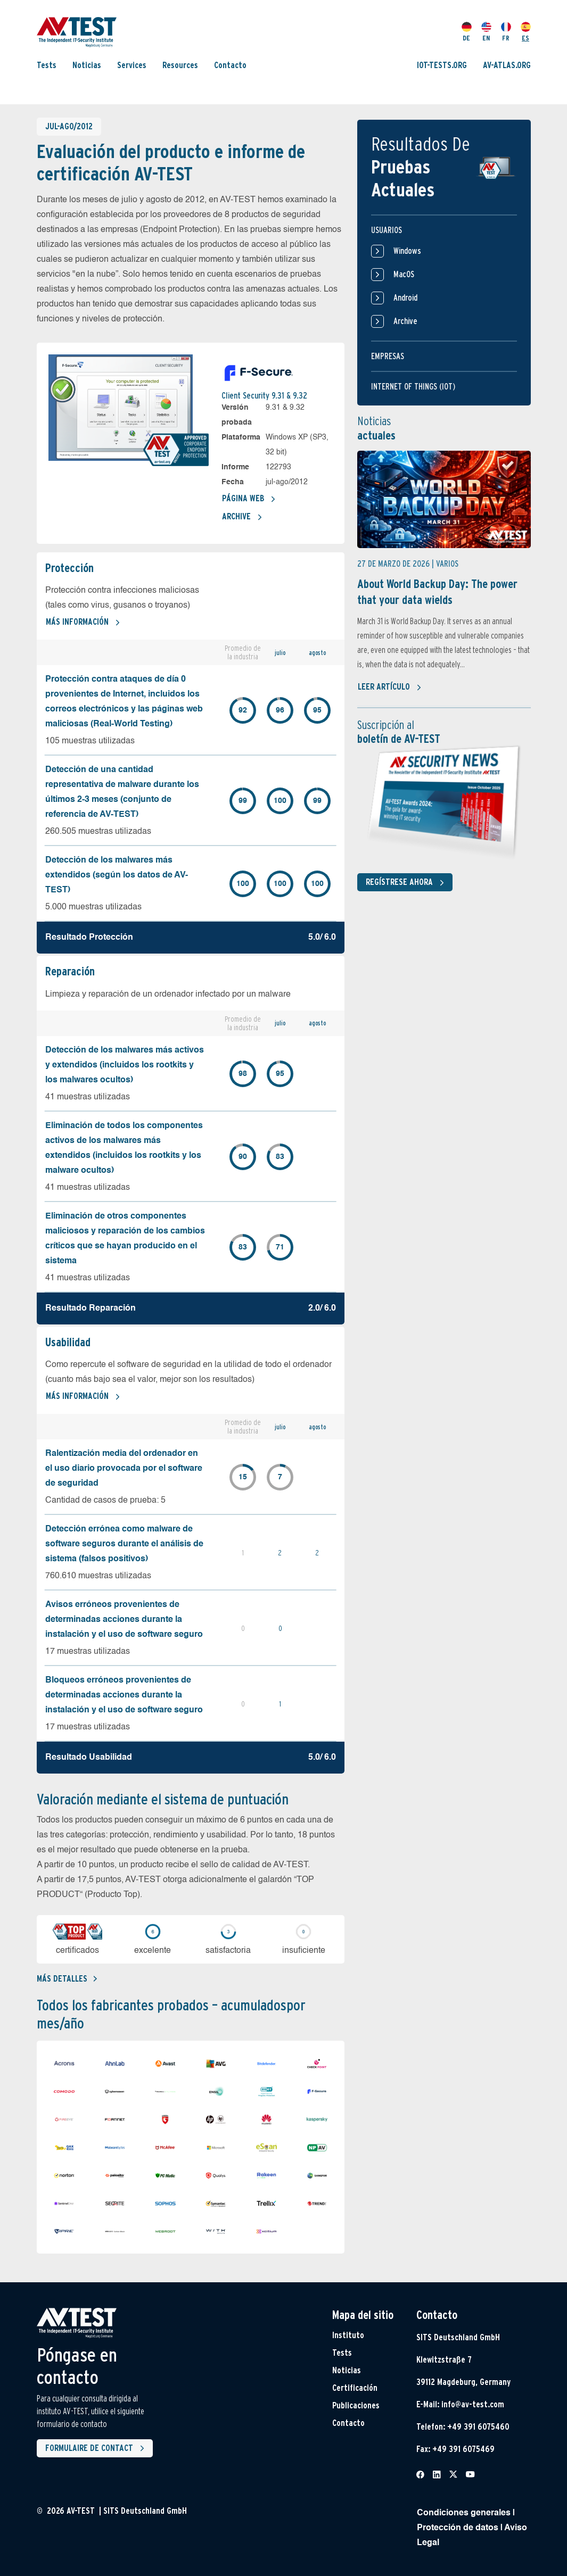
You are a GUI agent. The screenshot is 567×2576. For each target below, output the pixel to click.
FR (506, 32)
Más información (83, 622)
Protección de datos (457, 2528)
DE (467, 32)
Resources (180, 65)
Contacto (230, 65)
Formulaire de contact (97, 2448)
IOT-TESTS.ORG (442, 65)
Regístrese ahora (407, 882)
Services (131, 65)
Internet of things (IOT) (413, 387)
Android (394, 298)
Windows (396, 251)
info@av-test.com (472, 2404)
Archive (242, 517)
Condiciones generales (464, 2513)
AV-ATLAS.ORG (507, 65)
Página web (249, 499)
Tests (46, 65)
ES (526, 32)
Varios (447, 564)
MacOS (392, 274)
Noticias (86, 65)
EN (486, 32)
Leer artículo (390, 687)
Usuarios (386, 230)
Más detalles (67, 1979)
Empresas (387, 356)
